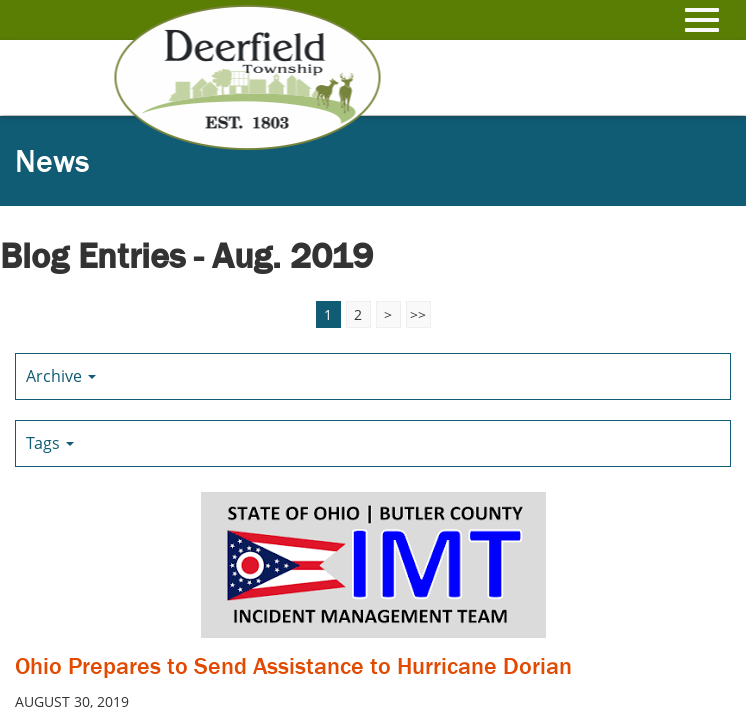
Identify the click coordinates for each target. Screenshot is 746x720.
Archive (61, 376)
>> (418, 314)
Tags (50, 443)
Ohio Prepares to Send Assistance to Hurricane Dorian (293, 665)
